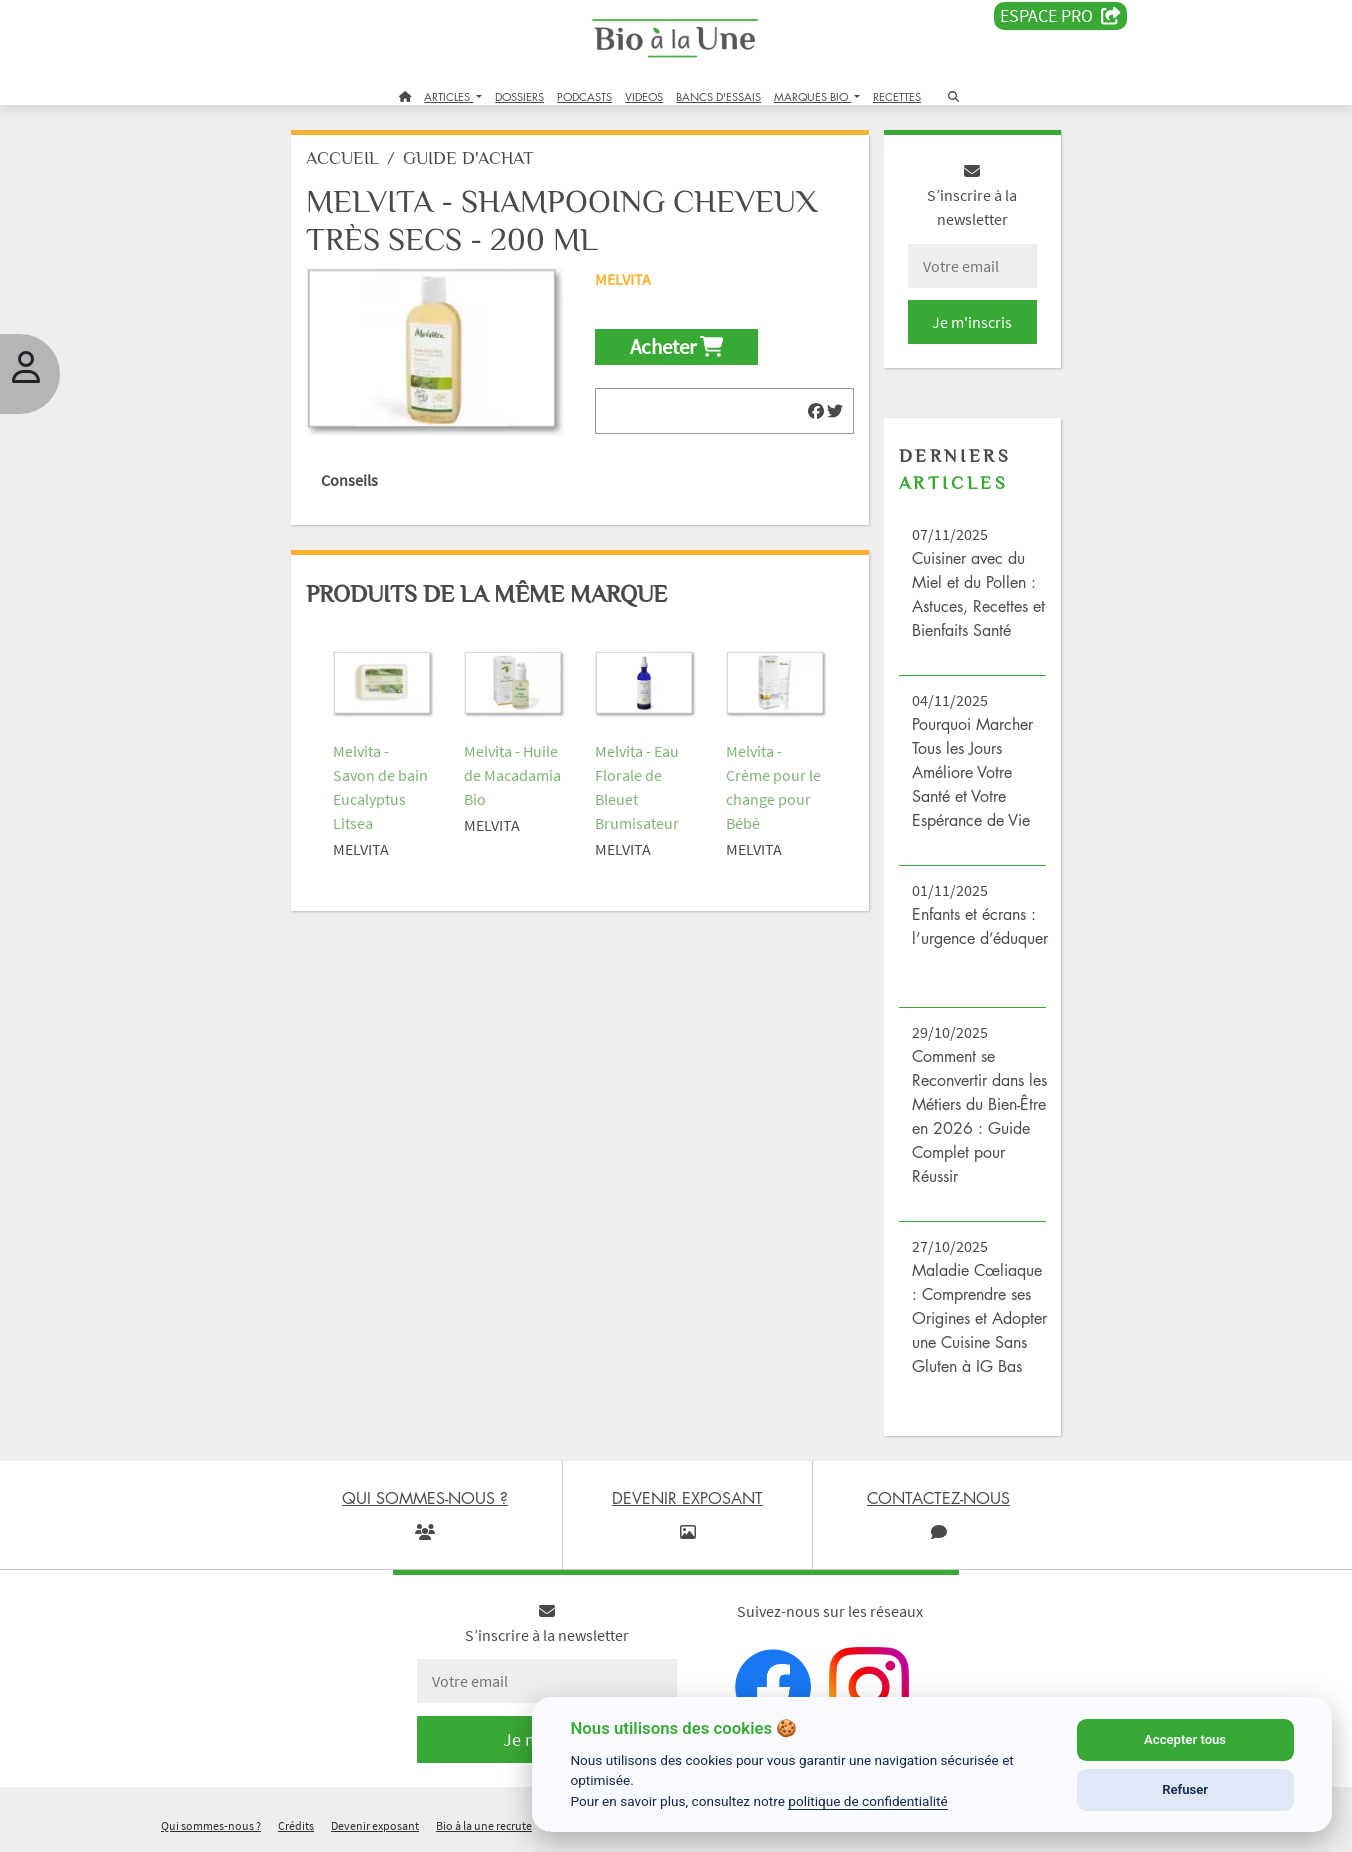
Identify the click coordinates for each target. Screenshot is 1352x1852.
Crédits (296, 1825)
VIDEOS (644, 96)
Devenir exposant (375, 1825)
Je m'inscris (972, 322)
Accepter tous (1185, 1739)
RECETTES (897, 96)
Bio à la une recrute (484, 1825)
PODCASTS (584, 96)
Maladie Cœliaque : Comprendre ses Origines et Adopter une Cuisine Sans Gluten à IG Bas (979, 1318)
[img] (816, 411)
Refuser (1185, 1789)
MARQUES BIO (812, 96)
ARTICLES (448, 96)
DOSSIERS (519, 96)
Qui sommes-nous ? (211, 1825)
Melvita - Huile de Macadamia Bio (512, 775)
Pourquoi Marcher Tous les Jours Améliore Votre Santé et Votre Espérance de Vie (972, 772)
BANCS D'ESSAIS (718, 96)
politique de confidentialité (868, 1801)
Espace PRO (1060, 16)
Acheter (676, 347)
